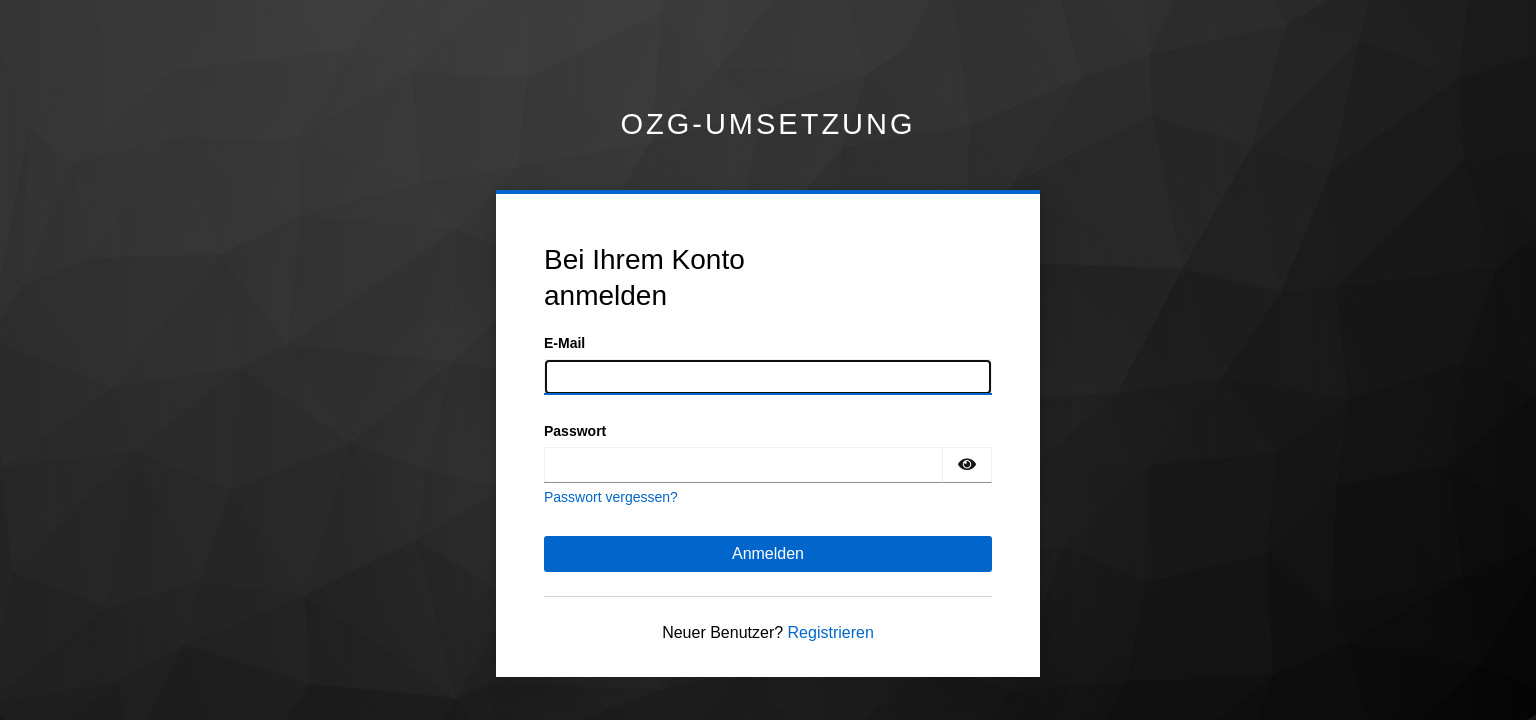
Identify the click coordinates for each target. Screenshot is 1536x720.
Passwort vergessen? (611, 497)
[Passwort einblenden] (967, 465)
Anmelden (768, 553)
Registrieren (831, 632)
